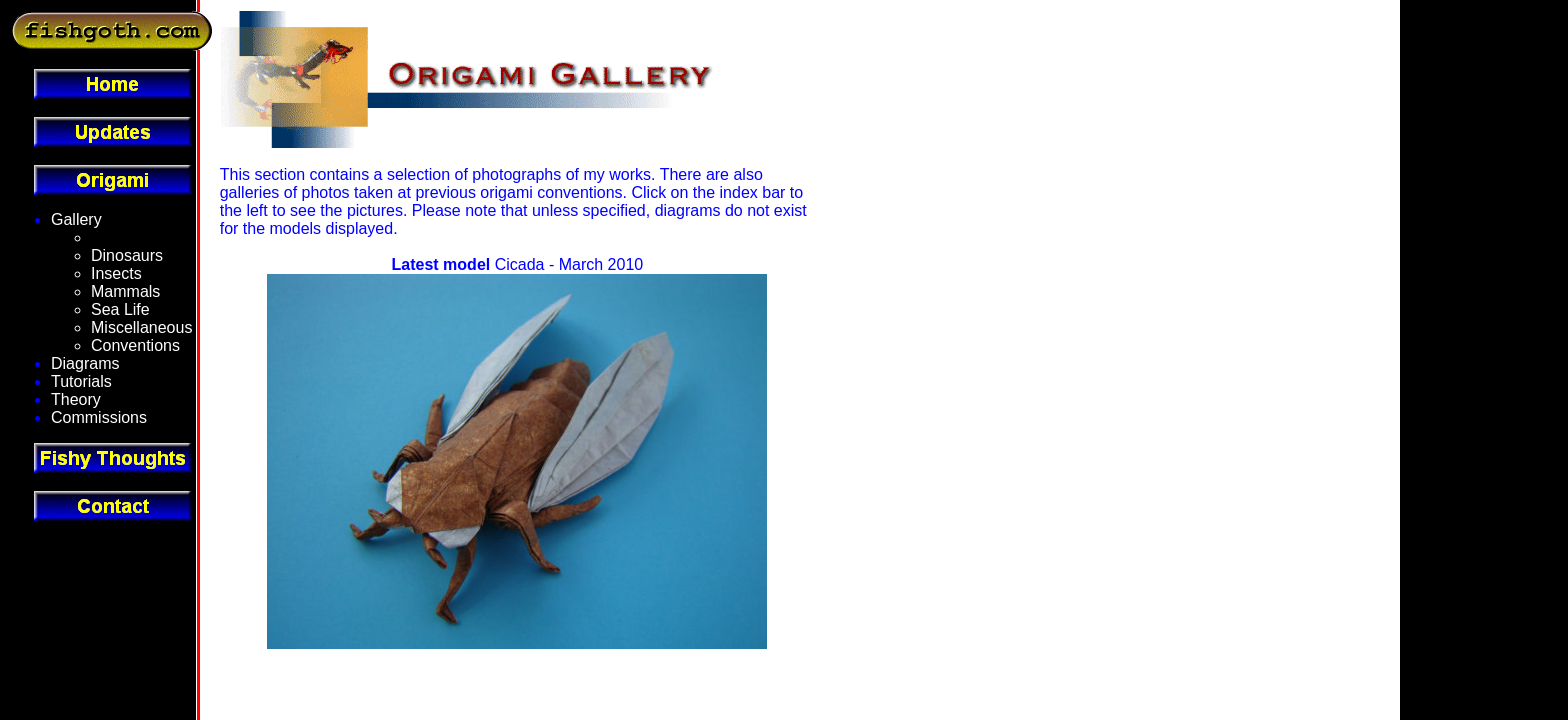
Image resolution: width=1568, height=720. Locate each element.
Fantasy (119, 237)
